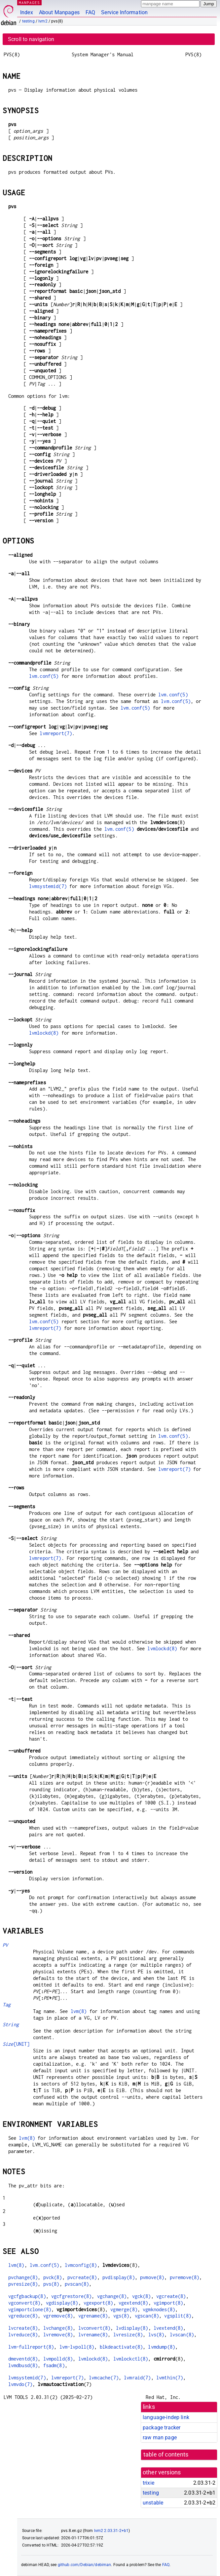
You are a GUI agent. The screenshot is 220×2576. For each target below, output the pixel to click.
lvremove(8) (58, 2334)
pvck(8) (52, 2277)
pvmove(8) (152, 2277)
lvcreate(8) (23, 2328)
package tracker (161, 2427)
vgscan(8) (147, 2315)
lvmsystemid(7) (48, 886)
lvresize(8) (128, 2334)
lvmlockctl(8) (130, 2359)
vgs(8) (121, 2315)
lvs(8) (156, 2334)
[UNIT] (16, 2044)
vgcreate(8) (171, 2296)
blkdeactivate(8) (121, 2347)
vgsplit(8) (177, 2315)
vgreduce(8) (23, 2315)
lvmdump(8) (161, 2347)
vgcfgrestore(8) (71, 2296)
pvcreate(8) (82, 2277)
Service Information (124, 12)
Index (26, 12)
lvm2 (43, 21)
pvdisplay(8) (118, 2277)
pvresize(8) (23, 2284)
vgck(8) (141, 2296)
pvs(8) (51, 2284)
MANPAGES (29, 2)
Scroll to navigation (31, 39)
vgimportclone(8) (29, 2309)
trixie (148, 2483)
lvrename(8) (93, 2334)
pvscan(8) (77, 2284)
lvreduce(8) (23, 2334)
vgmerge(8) (123, 2309)
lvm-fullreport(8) (31, 2347)
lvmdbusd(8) (23, 2365)
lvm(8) (79, 2011)
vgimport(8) (168, 2303)
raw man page (160, 2437)
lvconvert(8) (94, 2328)
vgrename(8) (93, 2315)
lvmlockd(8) (44, 1033)
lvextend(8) (168, 2328)
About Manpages (59, 12)
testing (28, 21)
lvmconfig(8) (81, 2265)
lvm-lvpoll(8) (76, 2347)
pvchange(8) (23, 2277)
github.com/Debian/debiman (84, 2564)
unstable (153, 2503)
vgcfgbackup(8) (27, 2296)
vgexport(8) (98, 2303)
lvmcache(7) (104, 2377)
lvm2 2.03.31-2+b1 (111, 2530)
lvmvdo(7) (20, 2384)
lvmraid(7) (137, 2377)
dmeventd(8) (23, 2359)
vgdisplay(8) (62, 2303)
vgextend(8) (133, 2303)
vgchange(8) (112, 2296)
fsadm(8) (54, 2365)
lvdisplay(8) (132, 2328)
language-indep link (166, 2417)
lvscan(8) (182, 2334)
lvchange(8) (58, 2328)
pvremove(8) (185, 2277)
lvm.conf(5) (44, 676)
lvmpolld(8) (58, 2359)
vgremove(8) (58, 2315)
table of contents (166, 2454)
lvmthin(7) (169, 2377)
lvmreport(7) (56, 733)
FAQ (90, 12)
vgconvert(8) (24, 2303)
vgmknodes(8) (159, 2309)
